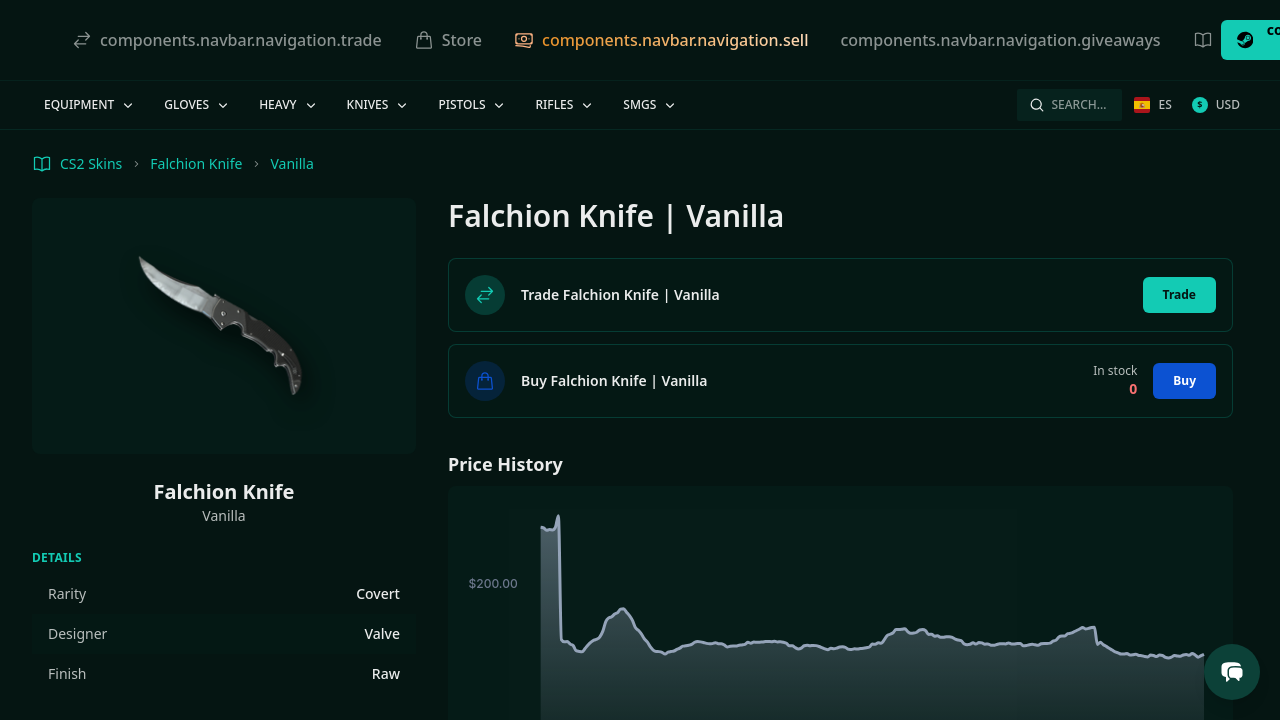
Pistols (472, 104)
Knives (379, 104)
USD (1216, 104)
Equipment (90, 104)
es (1152, 104)
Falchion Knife (196, 163)
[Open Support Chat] (1232, 672)
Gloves (197, 104)
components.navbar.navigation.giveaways (1000, 40)
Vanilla (291, 163)
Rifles (565, 104)
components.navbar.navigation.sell (661, 40)
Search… (1067, 104)
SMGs (650, 104)
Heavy (288, 104)
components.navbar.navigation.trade (227, 40)
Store (448, 40)
